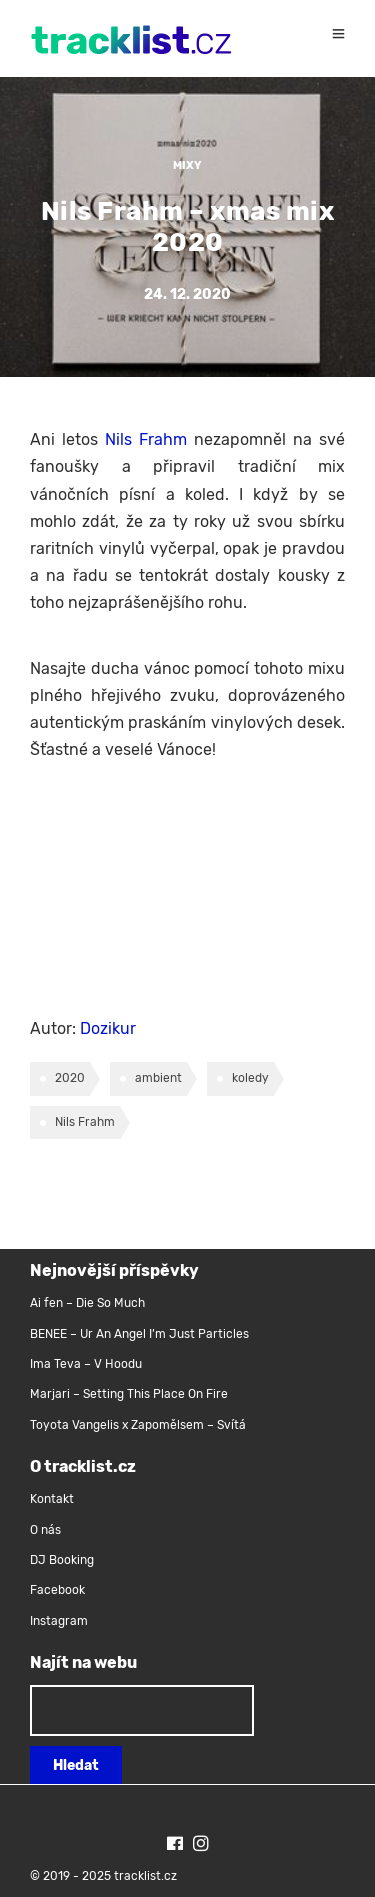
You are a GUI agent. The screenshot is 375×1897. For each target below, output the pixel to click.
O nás (45, 1530)
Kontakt (52, 1499)
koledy (250, 1078)
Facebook (57, 1590)
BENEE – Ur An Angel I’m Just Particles (141, 1334)
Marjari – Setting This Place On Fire (129, 1394)
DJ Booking (62, 1560)
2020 (70, 1078)
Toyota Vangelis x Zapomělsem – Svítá (138, 1425)
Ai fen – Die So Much (87, 1303)
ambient (158, 1078)
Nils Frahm (146, 439)
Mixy (187, 165)
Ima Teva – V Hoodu (86, 1364)
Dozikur (108, 1028)
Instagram (59, 1621)
